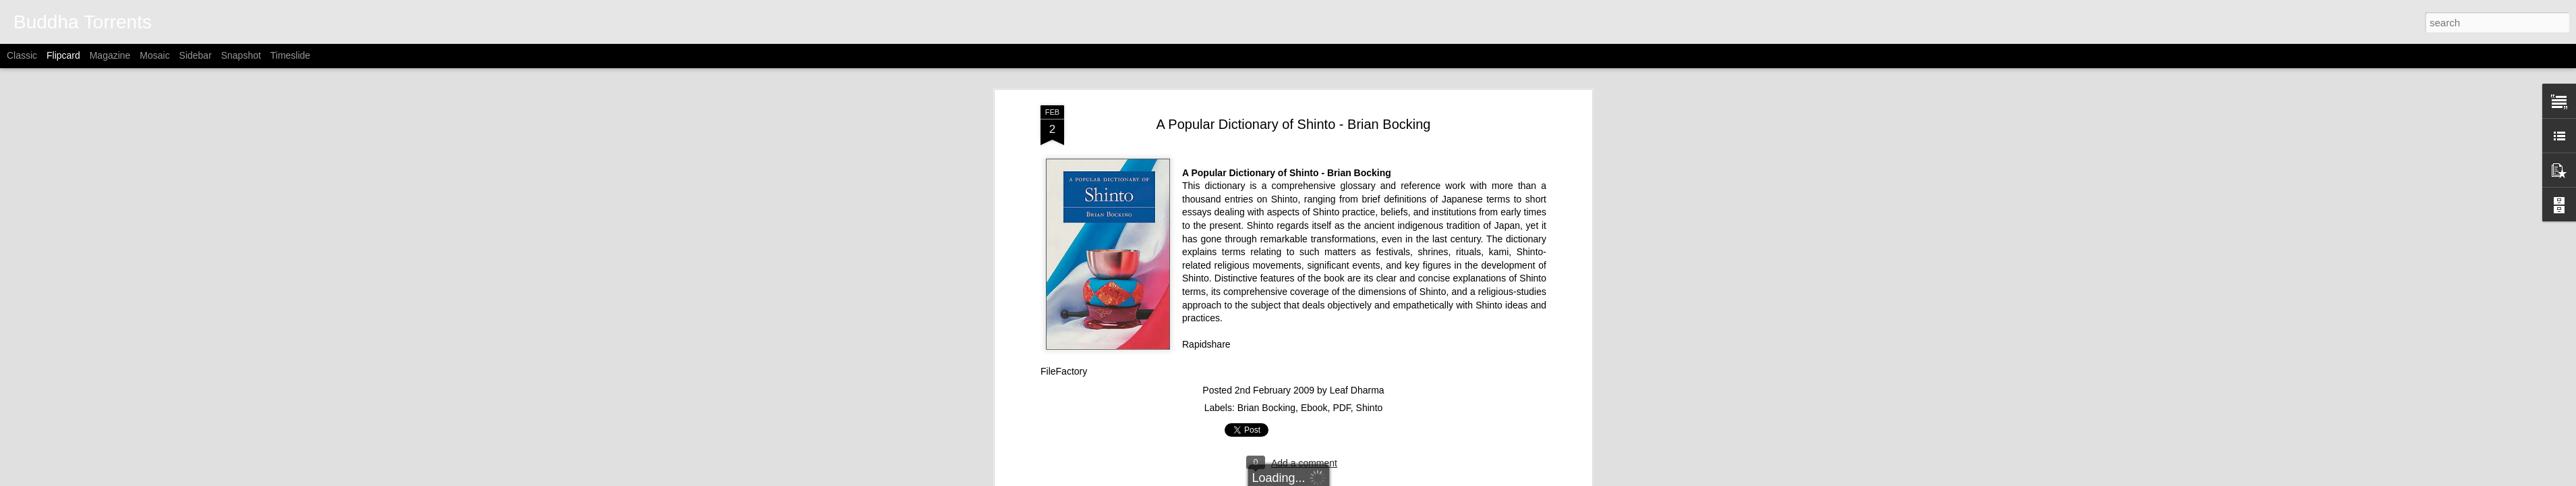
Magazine (110, 55)
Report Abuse (1414, 479)
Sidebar (195, 55)
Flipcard (63, 55)
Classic (22, 55)
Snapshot (241, 55)
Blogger (1375, 479)
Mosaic (154, 55)
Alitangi (1305, 479)
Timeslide (290, 55)
